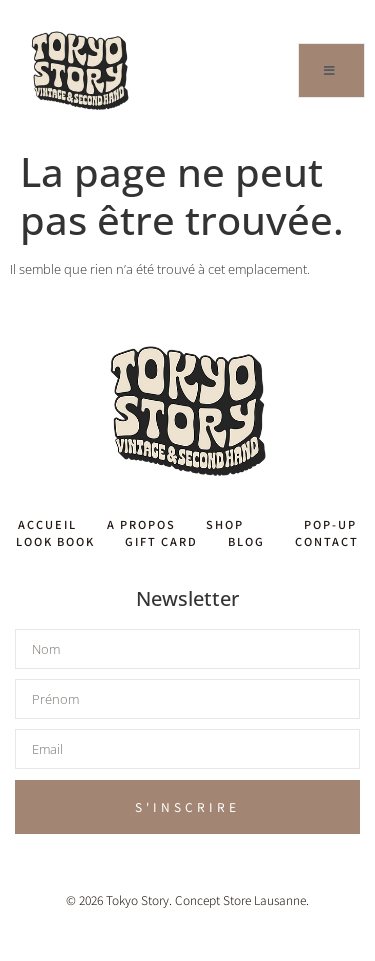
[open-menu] (331, 70)
